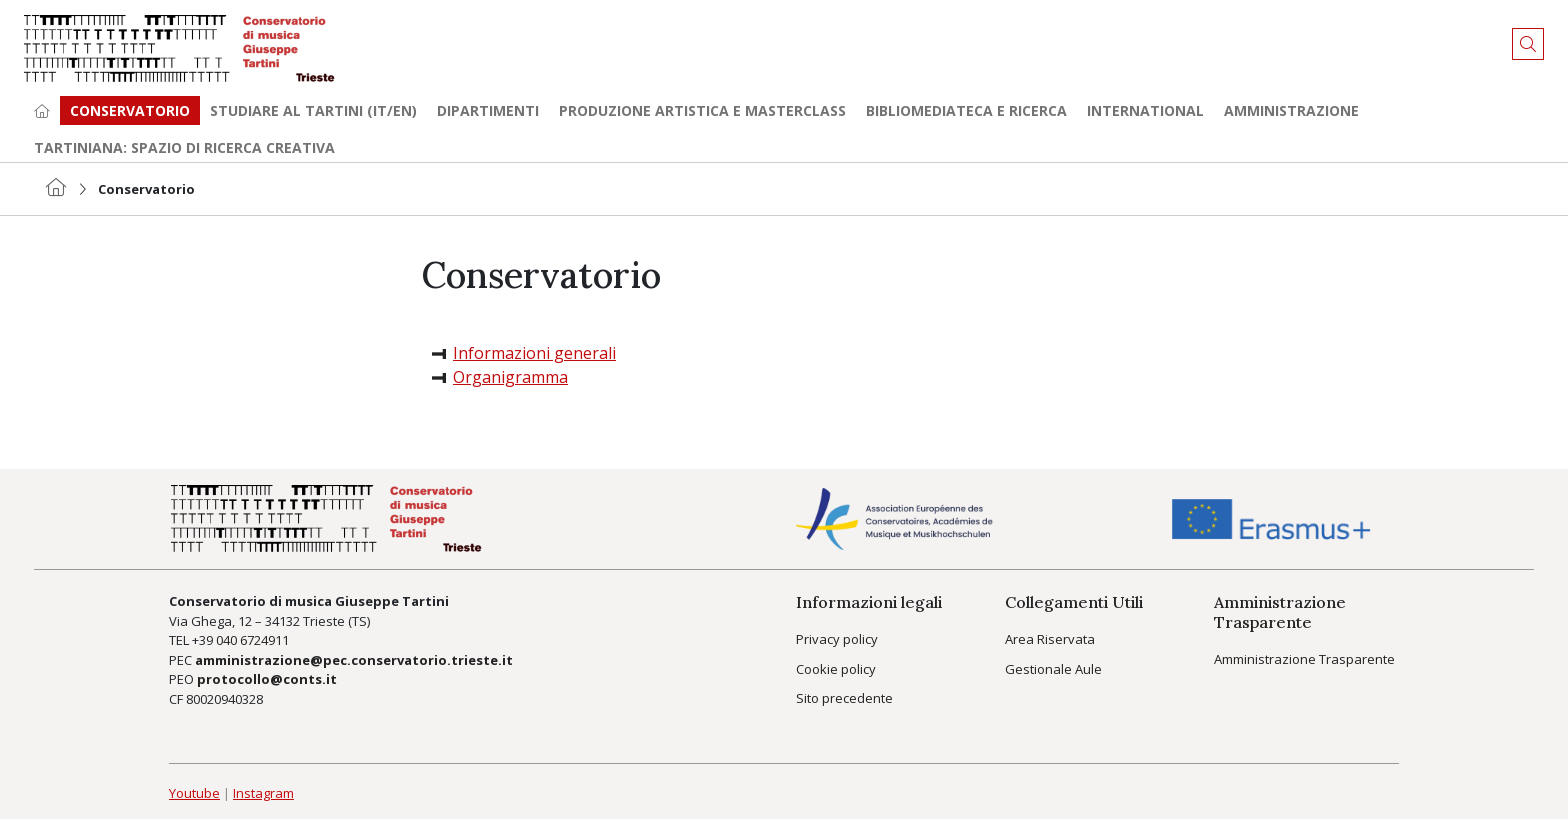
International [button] (1145, 110)
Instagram (263, 793)
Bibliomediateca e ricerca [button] (966, 110)
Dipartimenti (488, 110)
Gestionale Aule (1053, 669)
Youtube (194, 793)
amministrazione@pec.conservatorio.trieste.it (354, 660)
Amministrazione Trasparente (1304, 659)
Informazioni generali (534, 353)
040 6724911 (252, 640)
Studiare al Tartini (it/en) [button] (313, 110)
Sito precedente (844, 698)
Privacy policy (837, 639)
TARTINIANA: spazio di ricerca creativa (184, 147)
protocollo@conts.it (267, 679)
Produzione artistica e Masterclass (702, 110)
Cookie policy (836, 669)
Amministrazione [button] (1291, 110)
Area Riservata (1050, 639)
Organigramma (510, 377)
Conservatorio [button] (130, 110)
